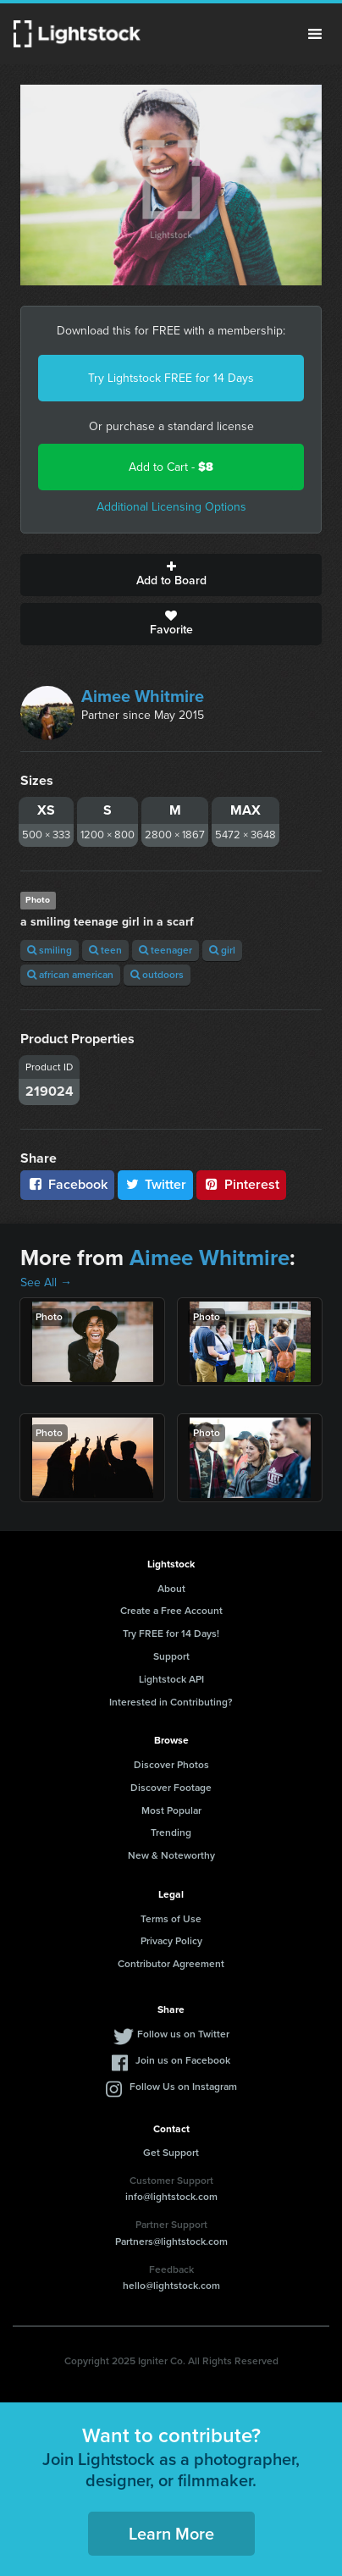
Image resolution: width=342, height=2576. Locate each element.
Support (171, 1656)
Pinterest (241, 1184)
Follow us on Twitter (183, 2034)
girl (222, 950)
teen (105, 950)
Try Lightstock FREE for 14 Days (171, 378)
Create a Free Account (171, 1610)
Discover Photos (171, 1764)
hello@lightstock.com (171, 2285)
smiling (49, 950)
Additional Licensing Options (171, 507)
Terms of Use (171, 1918)
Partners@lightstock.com (171, 2241)
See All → (46, 1282)
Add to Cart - (171, 467)
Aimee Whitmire (142, 696)
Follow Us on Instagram (183, 2086)
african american (70, 974)
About (171, 1588)
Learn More (171, 2533)
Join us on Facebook (182, 2060)
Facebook (67, 1184)
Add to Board (171, 575)
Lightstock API (171, 1679)
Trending (171, 1832)
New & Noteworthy (171, 1855)
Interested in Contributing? (171, 1702)
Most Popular (171, 1810)
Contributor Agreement (171, 1963)
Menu (314, 33)
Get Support (171, 2152)
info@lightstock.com (171, 2196)
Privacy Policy (171, 1941)
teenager (165, 950)
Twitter (155, 1184)
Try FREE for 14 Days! (171, 1633)
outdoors (157, 974)
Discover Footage (171, 1787)
